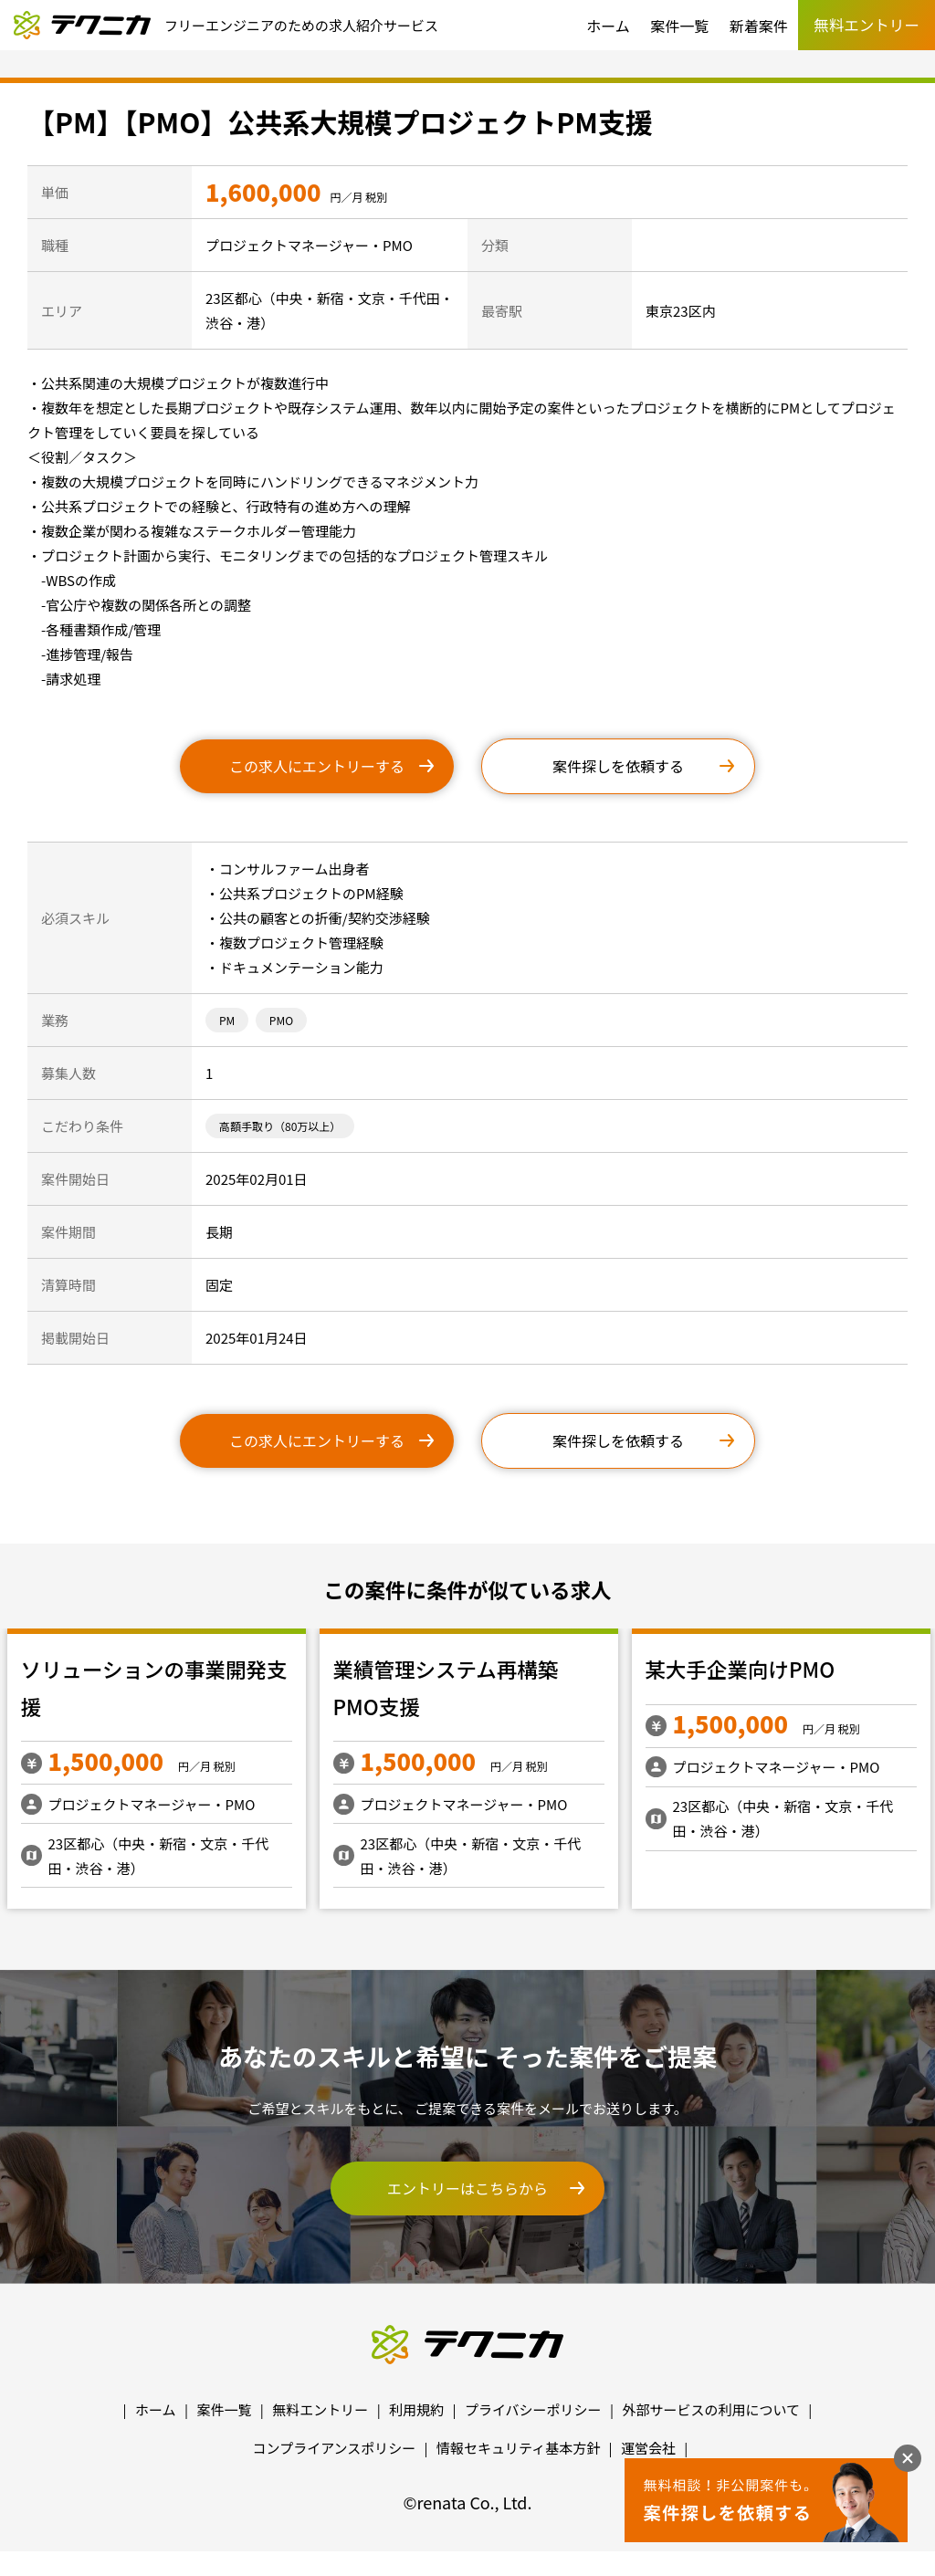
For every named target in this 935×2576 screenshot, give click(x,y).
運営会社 (648, 2447)
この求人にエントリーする (316, 766)
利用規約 (416, 2409)
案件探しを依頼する (618, 766)
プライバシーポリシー (533, 2409)
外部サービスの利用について (711, 2409)
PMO (281, 1020)
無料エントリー (320, 2409)
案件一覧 (679, 26)
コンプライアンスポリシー (334, 2447)
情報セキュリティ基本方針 (518, 2447)
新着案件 (759, 26)
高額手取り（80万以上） (280, 1126)
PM (227, 1020)
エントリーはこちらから (467, 2188)
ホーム (608, 26)
